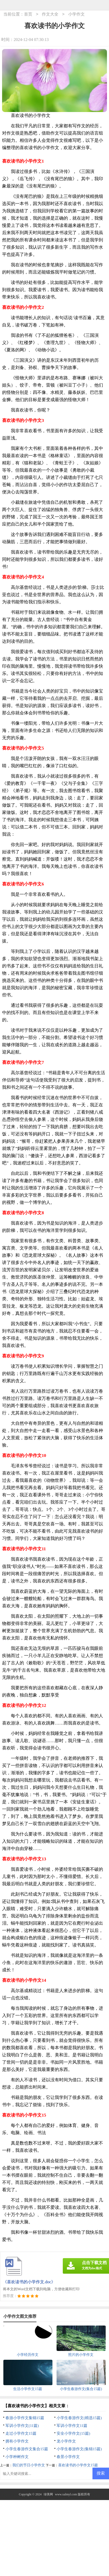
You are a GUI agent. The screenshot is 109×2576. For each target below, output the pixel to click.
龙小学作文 (66, 2441)
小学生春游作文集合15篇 (26, 2449)
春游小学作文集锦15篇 (24, 2418)
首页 (28, 14)
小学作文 (76, 14)
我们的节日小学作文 (28, 2465)
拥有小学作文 (17, 2441)
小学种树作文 (17, 2457)
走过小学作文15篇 (20, 2433)
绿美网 (48, 2494)
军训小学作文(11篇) (22, 2426)
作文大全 (50, 14)
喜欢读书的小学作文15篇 (78, 2465)
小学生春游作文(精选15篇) (79, 2418)
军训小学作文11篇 (72, 2426)
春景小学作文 (68, 2457)
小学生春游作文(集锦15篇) (79, 2449)
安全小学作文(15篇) (73, 2433)
